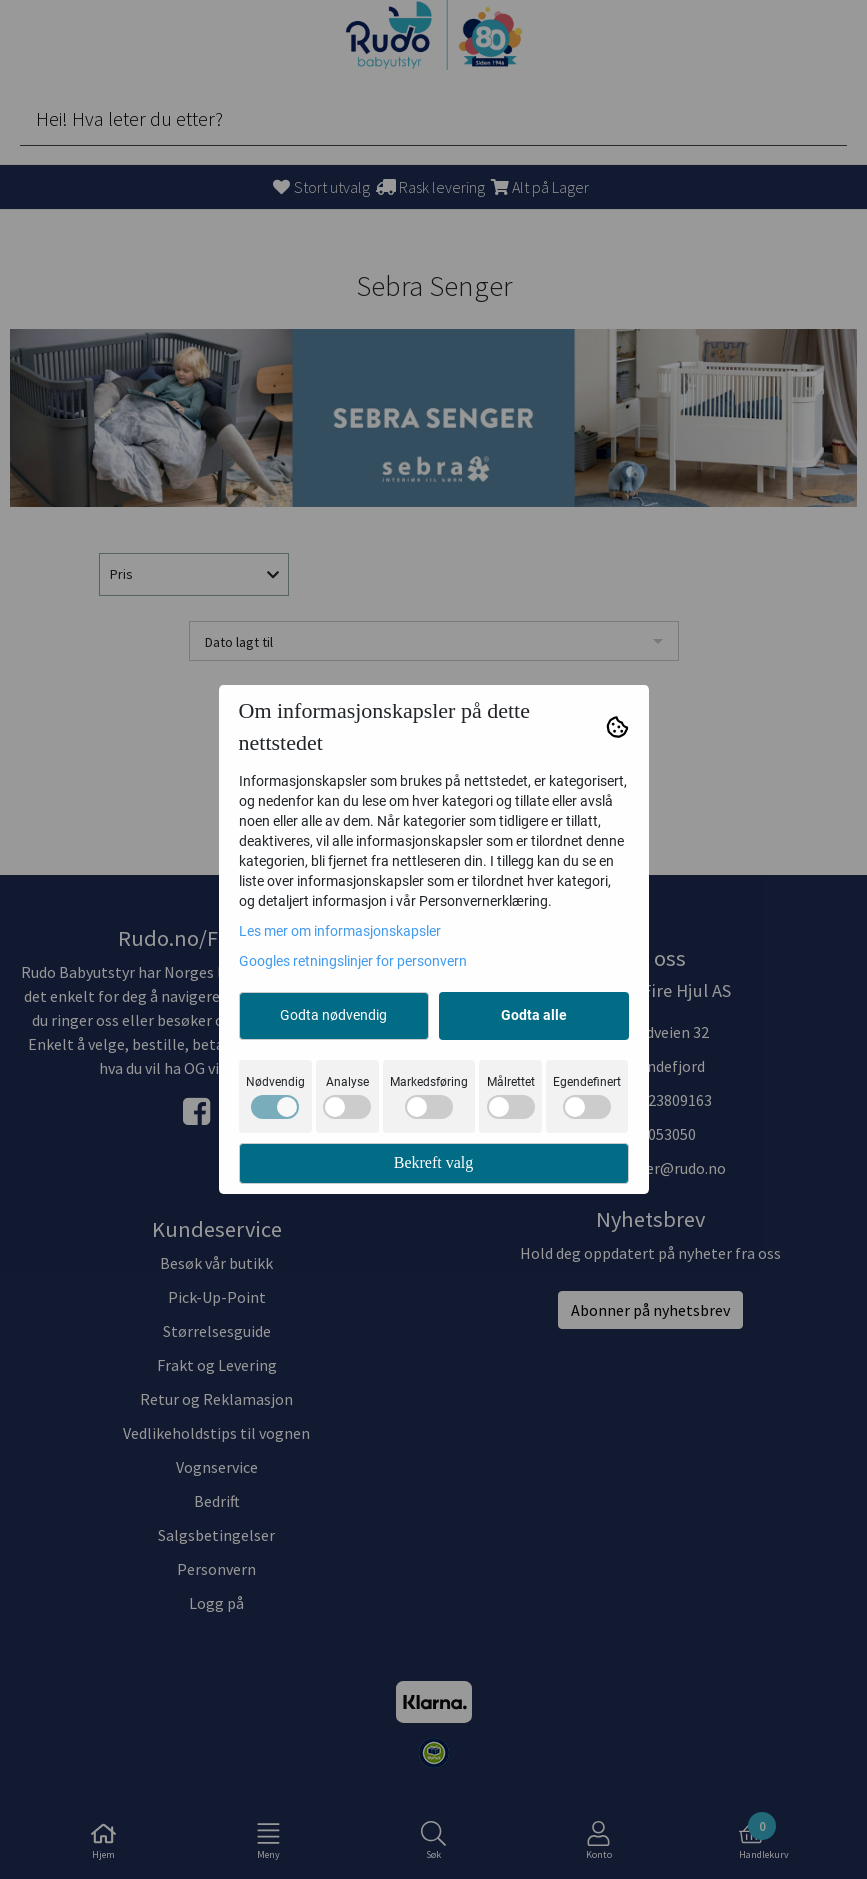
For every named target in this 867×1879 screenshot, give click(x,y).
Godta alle (534, 1015)
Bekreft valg (434, 1162)
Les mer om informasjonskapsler (340, 931)
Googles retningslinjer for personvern (353, 961)
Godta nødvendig (333, 1015)
